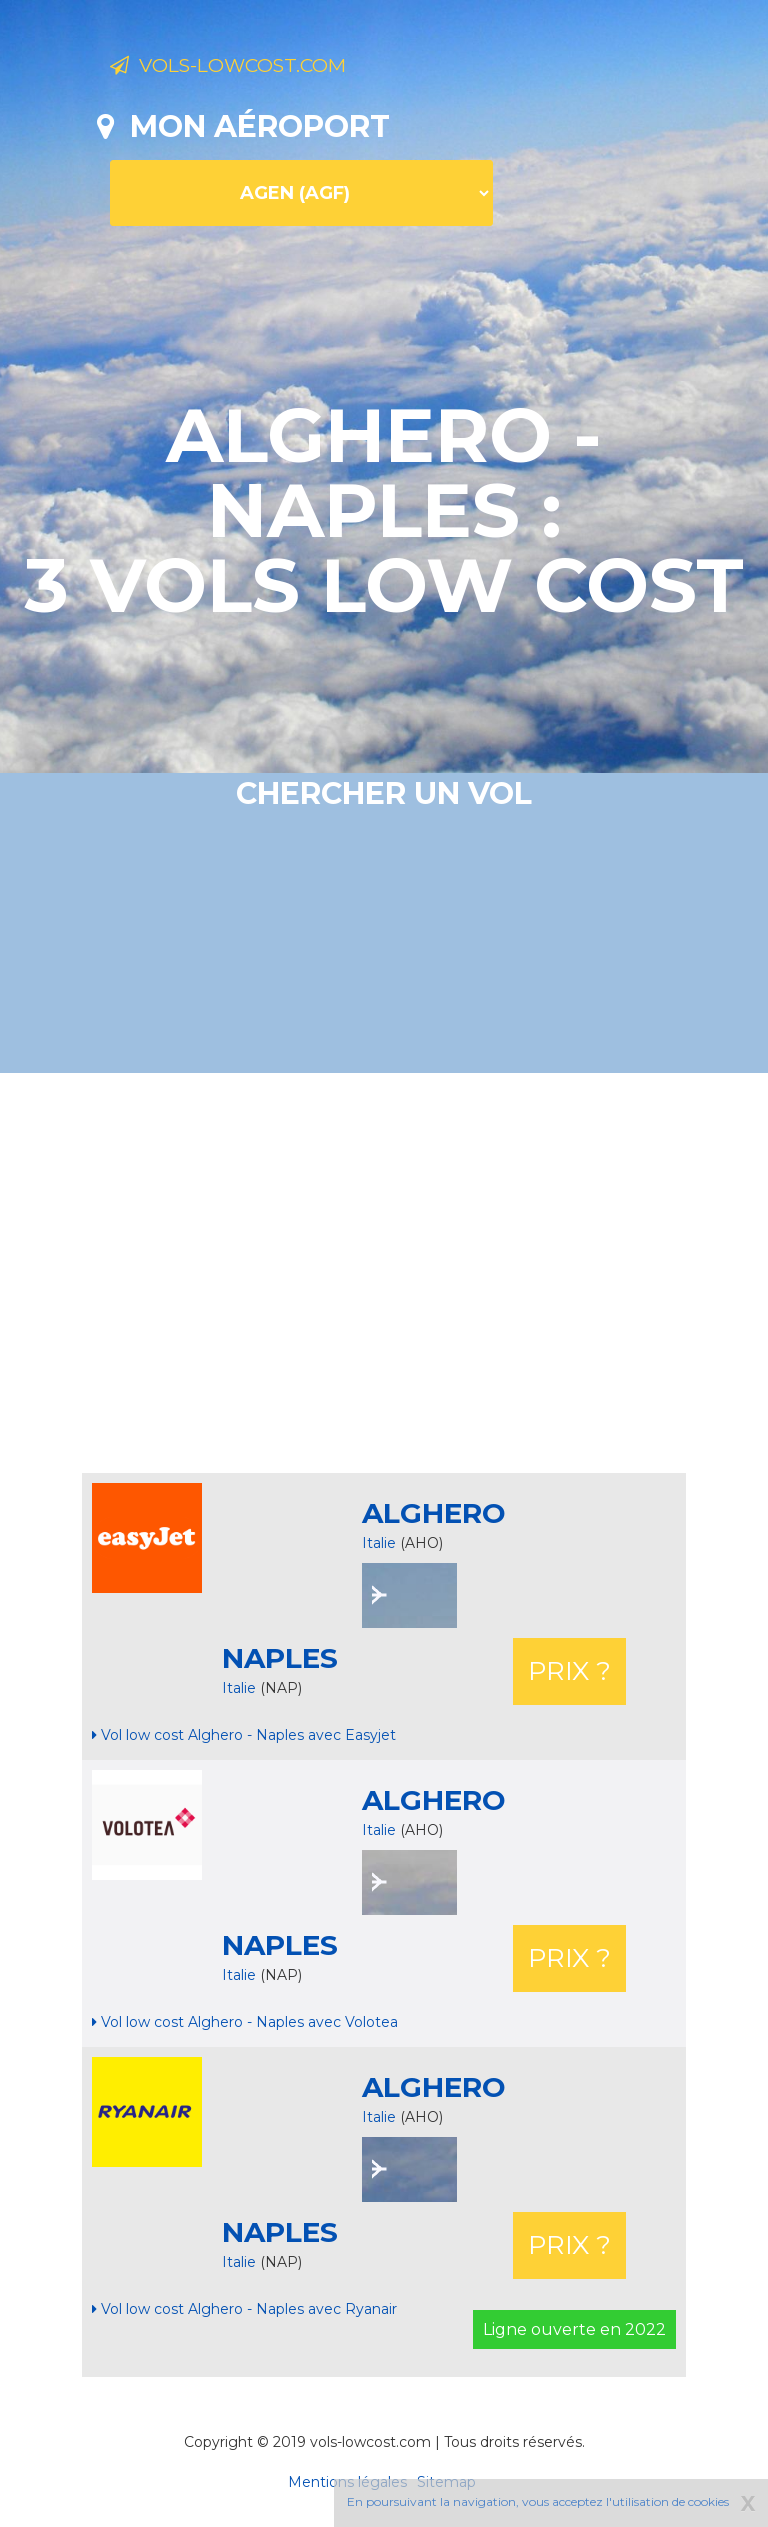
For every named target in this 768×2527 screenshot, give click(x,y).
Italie (379, 1543)
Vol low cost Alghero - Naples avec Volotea (245, 2022)
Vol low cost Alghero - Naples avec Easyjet (244, 1735)
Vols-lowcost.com (269, 68)
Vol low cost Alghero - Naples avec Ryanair (244, 2309)
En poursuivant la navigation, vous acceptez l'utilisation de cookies (538, 2501)
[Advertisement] (432, 1273)
